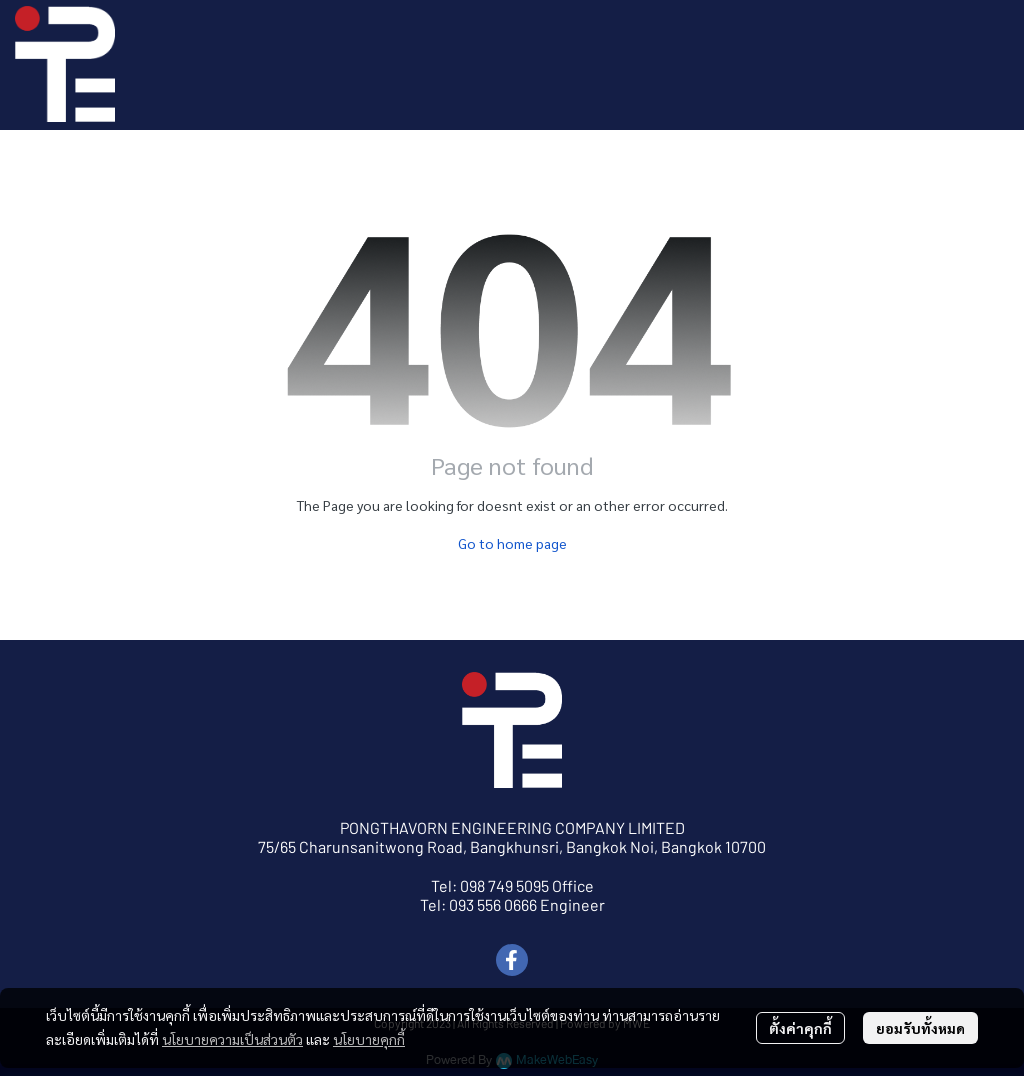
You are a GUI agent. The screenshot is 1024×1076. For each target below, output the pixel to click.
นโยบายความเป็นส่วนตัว (232, 1039)
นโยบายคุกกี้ (369, 1039)
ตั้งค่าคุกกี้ (800, 1028)
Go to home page (512, 543)
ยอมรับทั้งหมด (920, 1028)
